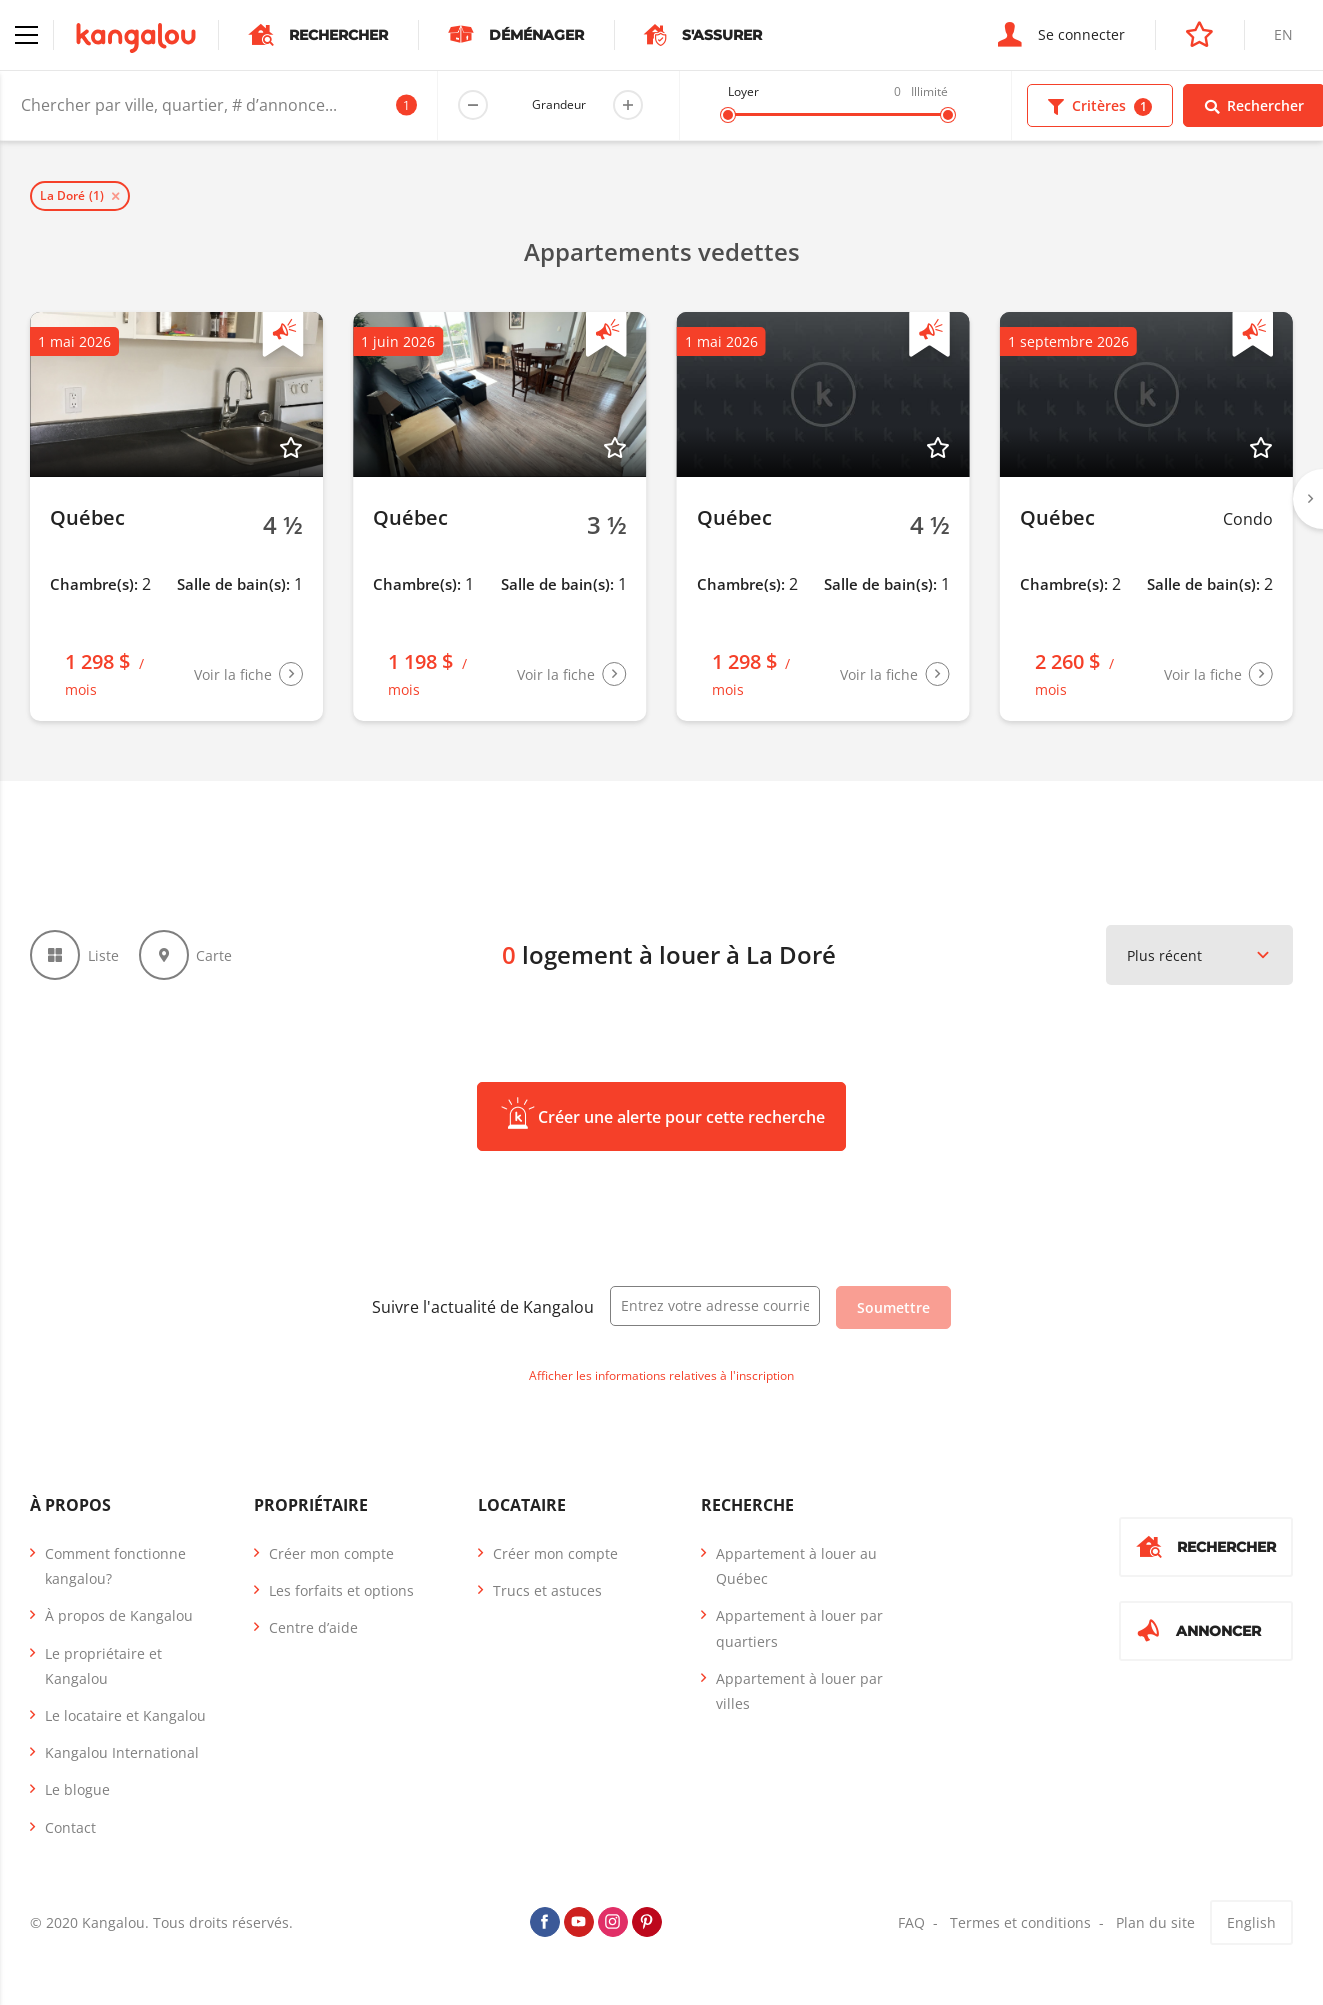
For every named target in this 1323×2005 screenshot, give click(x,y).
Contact (70, 1827)
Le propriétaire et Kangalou (103, 1666)
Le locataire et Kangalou (125, 1715)
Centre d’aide (313, 1627)
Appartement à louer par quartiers (799, 1628)
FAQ (911, 1922)
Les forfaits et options (341, 1590)
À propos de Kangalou (119, 1615)
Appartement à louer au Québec (796, 1566)
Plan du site (1155, 1922)
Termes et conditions (1020, 1922)
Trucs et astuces (547, 1590)
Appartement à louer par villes (799, 1691)
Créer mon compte (331, 1553)
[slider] (728, 115)
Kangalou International (122, 1752)
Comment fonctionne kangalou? (115, 1566)
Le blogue (77, 1789)
